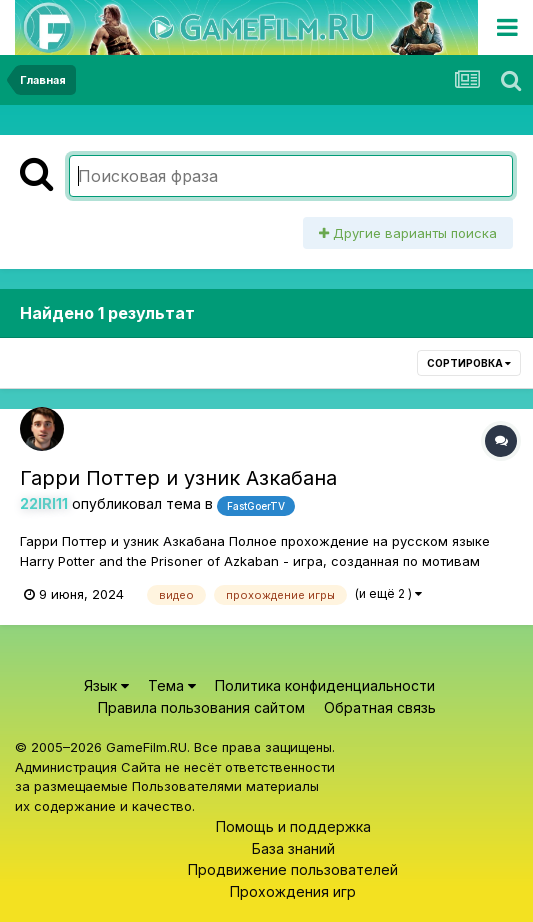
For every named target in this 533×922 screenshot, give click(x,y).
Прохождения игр (293, 891)
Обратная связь (380, 707)
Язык (106, 685)
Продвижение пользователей (293, 869)
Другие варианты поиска (408, 233)
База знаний (293, 848)
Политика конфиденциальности (325, 685)
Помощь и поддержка (293, 826)
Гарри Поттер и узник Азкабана (178, 478)
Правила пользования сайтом (201, 707)
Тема (172, 685)
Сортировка (469, 363)
